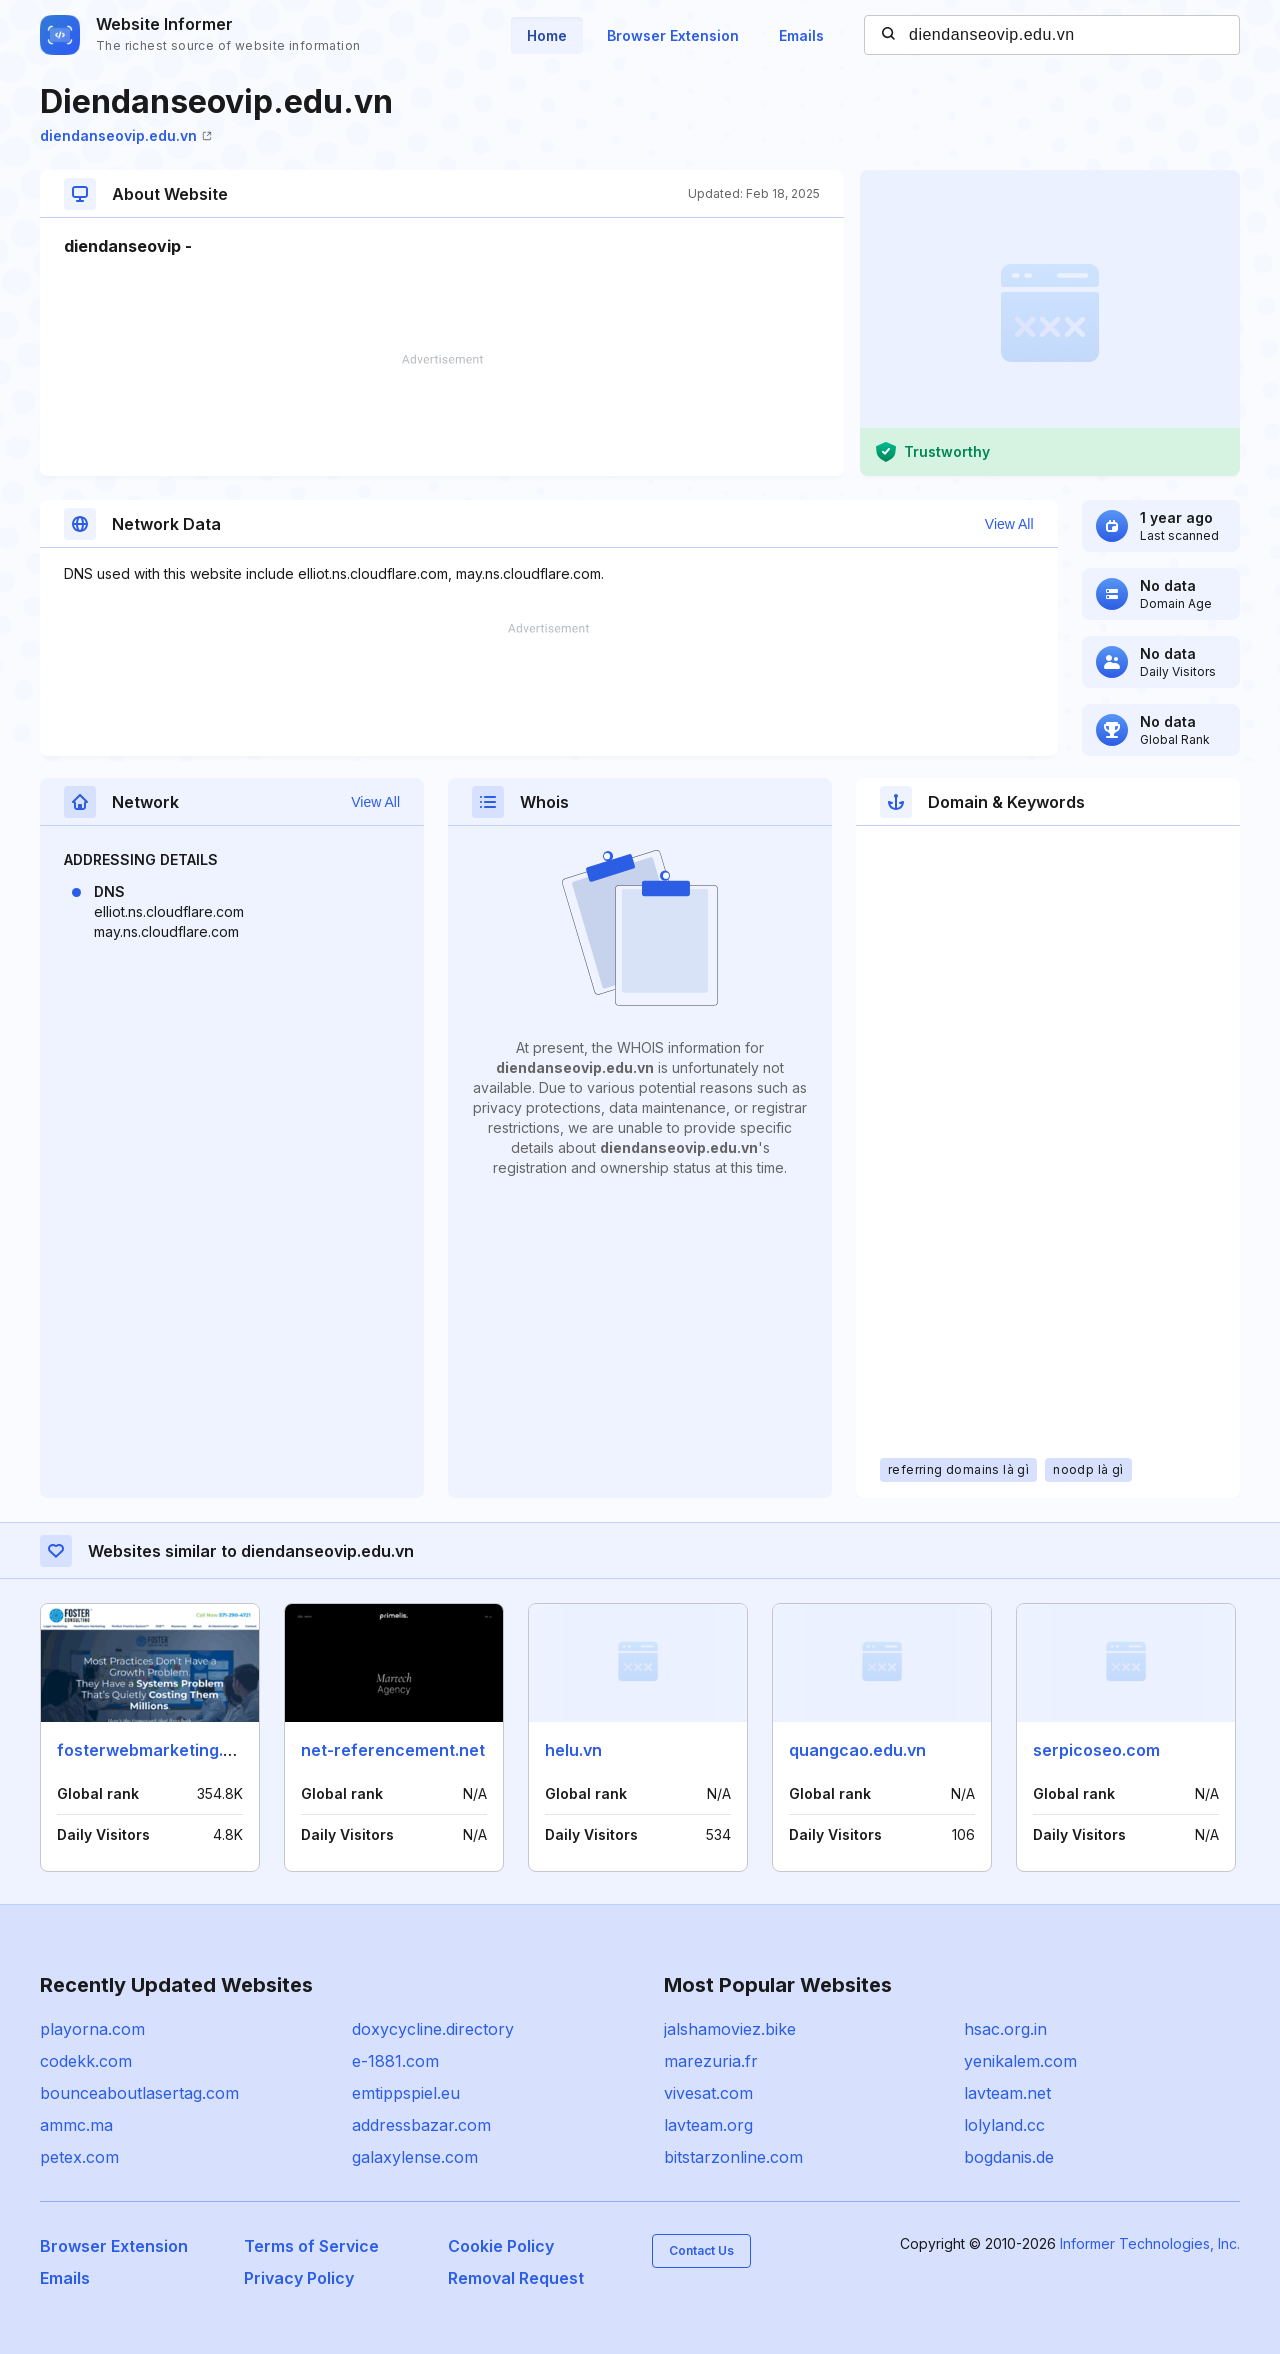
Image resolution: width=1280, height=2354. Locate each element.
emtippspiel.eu (406, 2093)
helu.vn (573, 1750)
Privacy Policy (299, 2278)
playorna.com (92, 2029)
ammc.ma (76, 2125)
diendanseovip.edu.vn (126, 135)
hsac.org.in (1005, 2029)
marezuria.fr (711, 2061)
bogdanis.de (1009, 2157)
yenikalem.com (1020, 2061)
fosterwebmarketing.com (157, 1750)
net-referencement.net (393, 1750)
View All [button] (1009, 524)
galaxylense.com (415, 2157)
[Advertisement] (442, 415)
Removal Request (516, 2278)
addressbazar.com (421, 2125)
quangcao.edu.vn (857, 1750)
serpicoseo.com (1096, 1750)
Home (547, 35)
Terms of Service (311, 2246)
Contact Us (701, 2250)
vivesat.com (708, 2093)
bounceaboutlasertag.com (139, 2093)
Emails (801, 35)
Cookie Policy (501, 2246)
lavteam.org (708, 2125)
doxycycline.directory (433, 2029)
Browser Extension (673, 35)
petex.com (79, 2157)
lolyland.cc (1004, 2125)
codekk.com (86, 2061)
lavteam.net (1007, 2093)
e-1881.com (395, 2061)
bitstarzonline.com (733, 2157)
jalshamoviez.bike (730, 2029)
